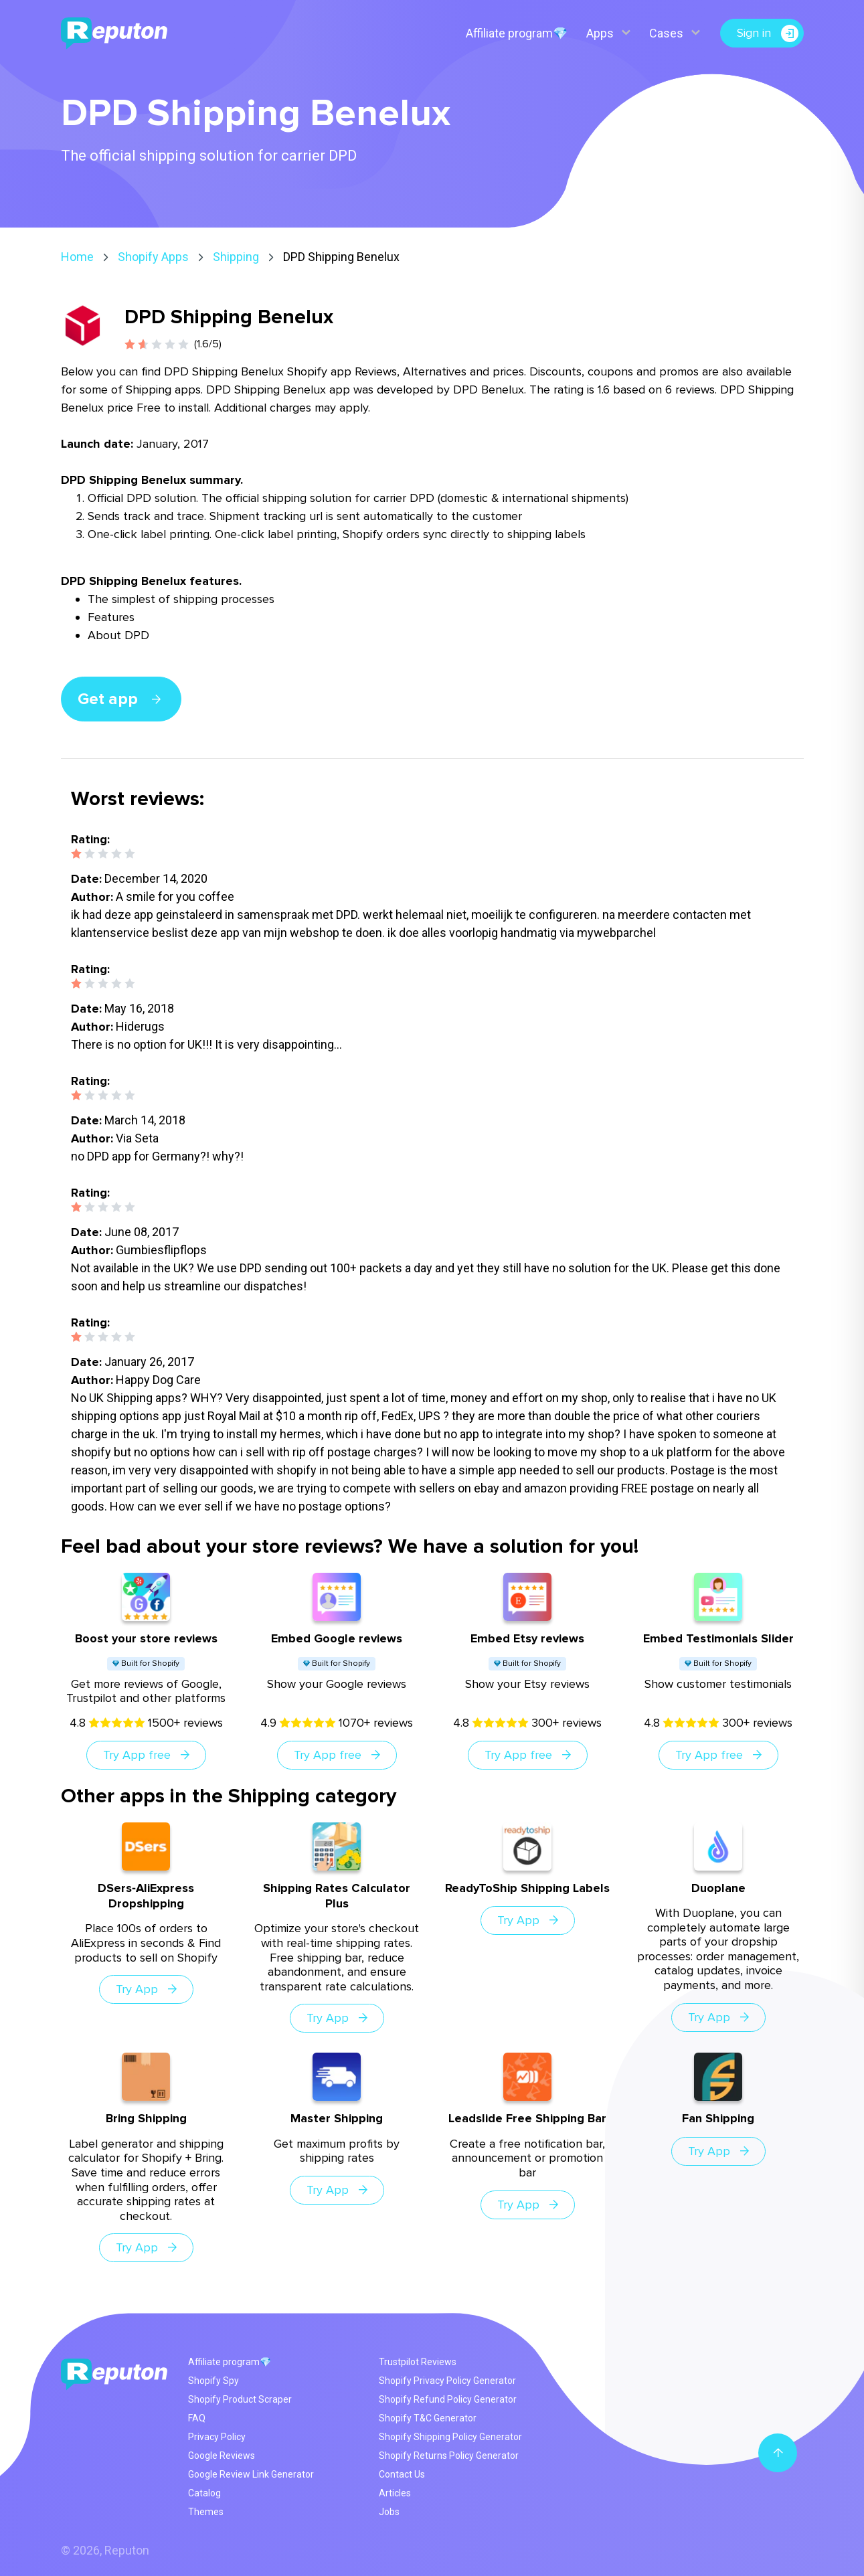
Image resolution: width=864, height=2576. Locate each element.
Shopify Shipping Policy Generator (450, 2436)
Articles (395, 2493)
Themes (206, 2511)
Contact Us (402, 2474)
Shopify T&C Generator (428, 2418)
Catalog (204, 2493)
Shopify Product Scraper (240, 2399)
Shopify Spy (213, 2380)
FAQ (196, 2418)
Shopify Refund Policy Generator (448, 2399)
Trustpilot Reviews (417, 2361)
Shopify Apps (153, 257)
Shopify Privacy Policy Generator (447, 2380)
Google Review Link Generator (251, 2474)
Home (77, 257)
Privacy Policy (217, 2436)
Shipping (236, 257)
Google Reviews (221, 2455)
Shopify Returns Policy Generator (449, 2455)
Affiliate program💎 (517, 33)
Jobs (389, 2511)
